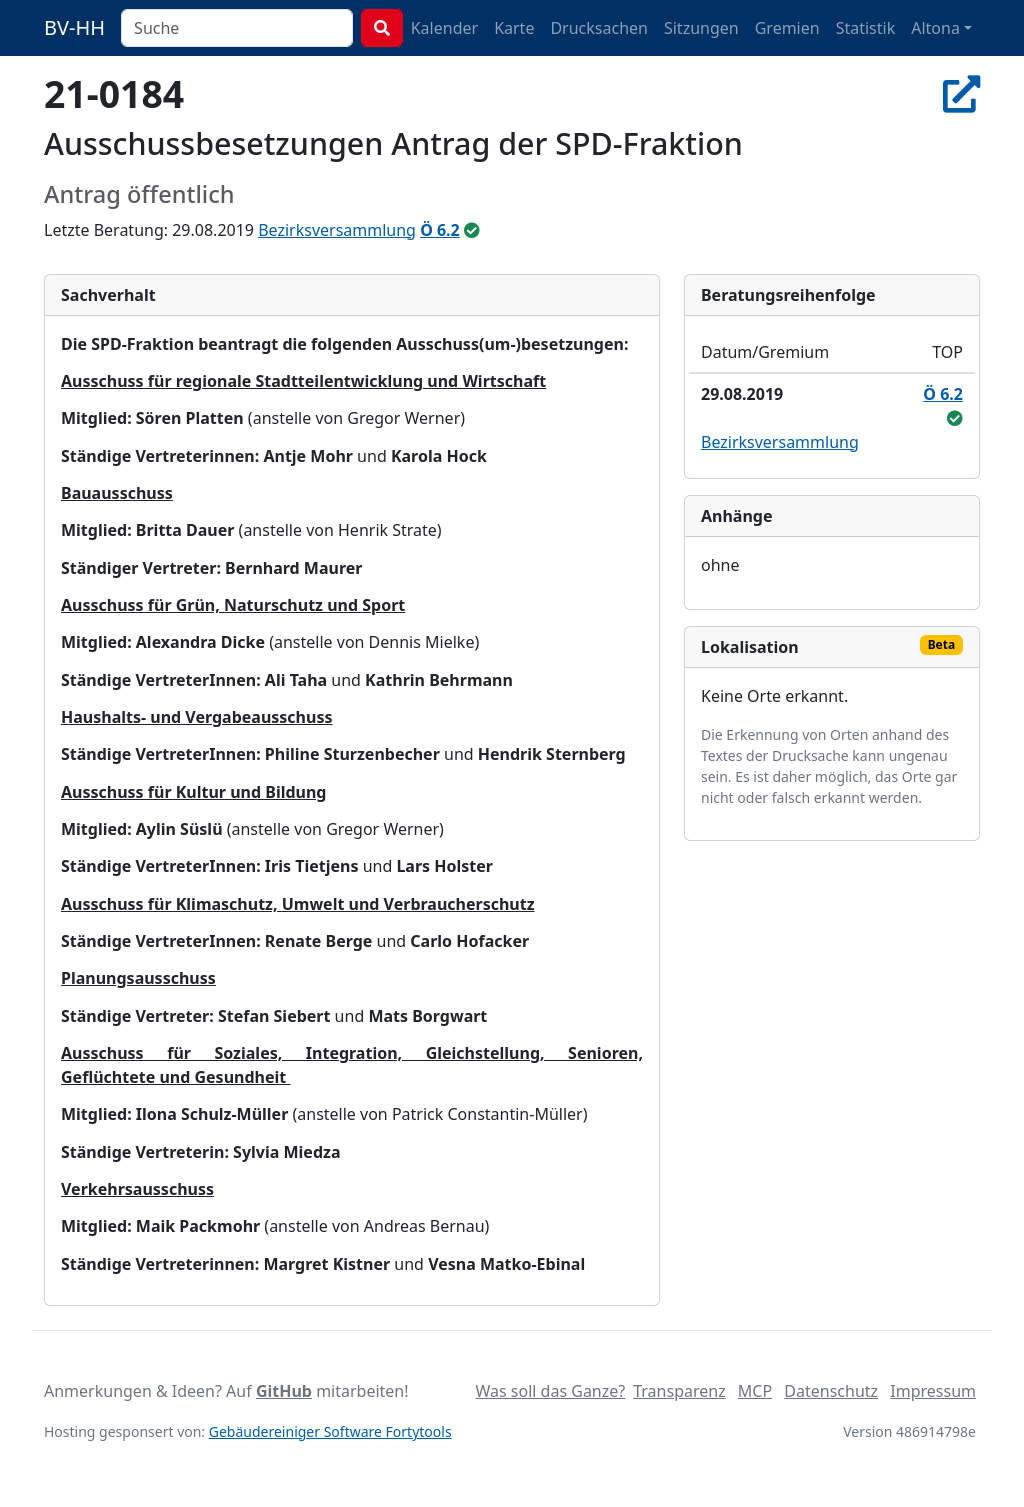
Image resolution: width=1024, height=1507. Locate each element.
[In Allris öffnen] (961, 93)
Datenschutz (831, 1391)
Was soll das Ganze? (550, 1391)
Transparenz (679, 1391)
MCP (755, 1391)
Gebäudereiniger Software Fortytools (330, 1431)
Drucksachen (599, 28)
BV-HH (74, 27)
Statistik (866, 28)
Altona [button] (935, 28)
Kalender (444, 28)
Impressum (933, 1391)
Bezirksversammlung (337, 230)
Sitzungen (701, 28)
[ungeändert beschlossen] (472, 230)
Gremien (787, 28)
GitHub (284, 1391)
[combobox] (237, 28)
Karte (514, 28)
